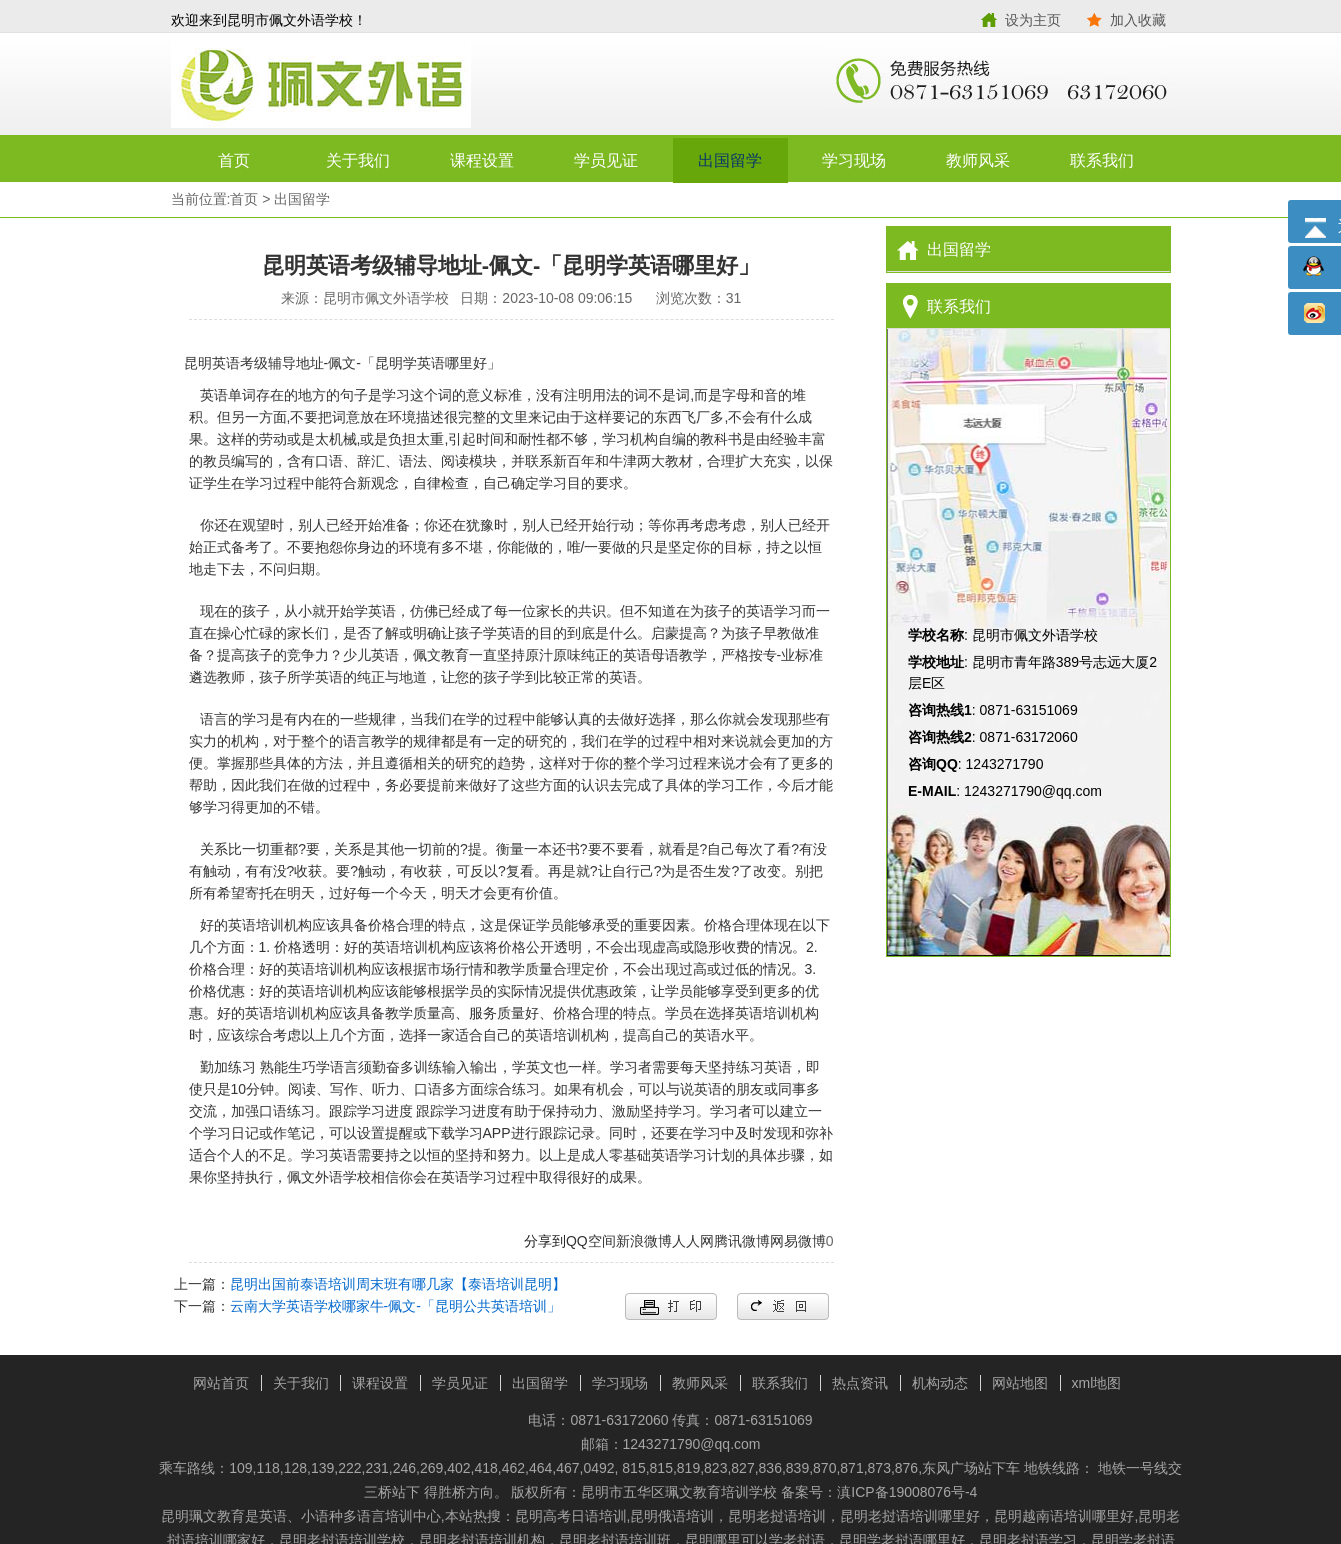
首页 (234, 160)
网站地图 (1020, 1383)
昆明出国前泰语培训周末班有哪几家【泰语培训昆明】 (398, 1284)
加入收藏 (1138, 20)
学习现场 (854, 160)
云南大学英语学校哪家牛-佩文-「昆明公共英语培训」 (395, 1306)
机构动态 (940, 1383)
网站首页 (221, 1383)
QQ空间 (591, 1241)
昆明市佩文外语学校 (421, 85)
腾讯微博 (742, 1241)
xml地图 (1097, 1383)
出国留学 (730, 160)
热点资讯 (860, 1383)
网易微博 (798, 1241)
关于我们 (358, 160)
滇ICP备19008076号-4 (907, 1492)
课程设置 (482, 160)
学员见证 (606, 160)
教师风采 (978, 160)
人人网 (693, 1241)
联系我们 (1102, 160)
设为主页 (1033, 20)
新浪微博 (644, 1241)
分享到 (545, 1241)
